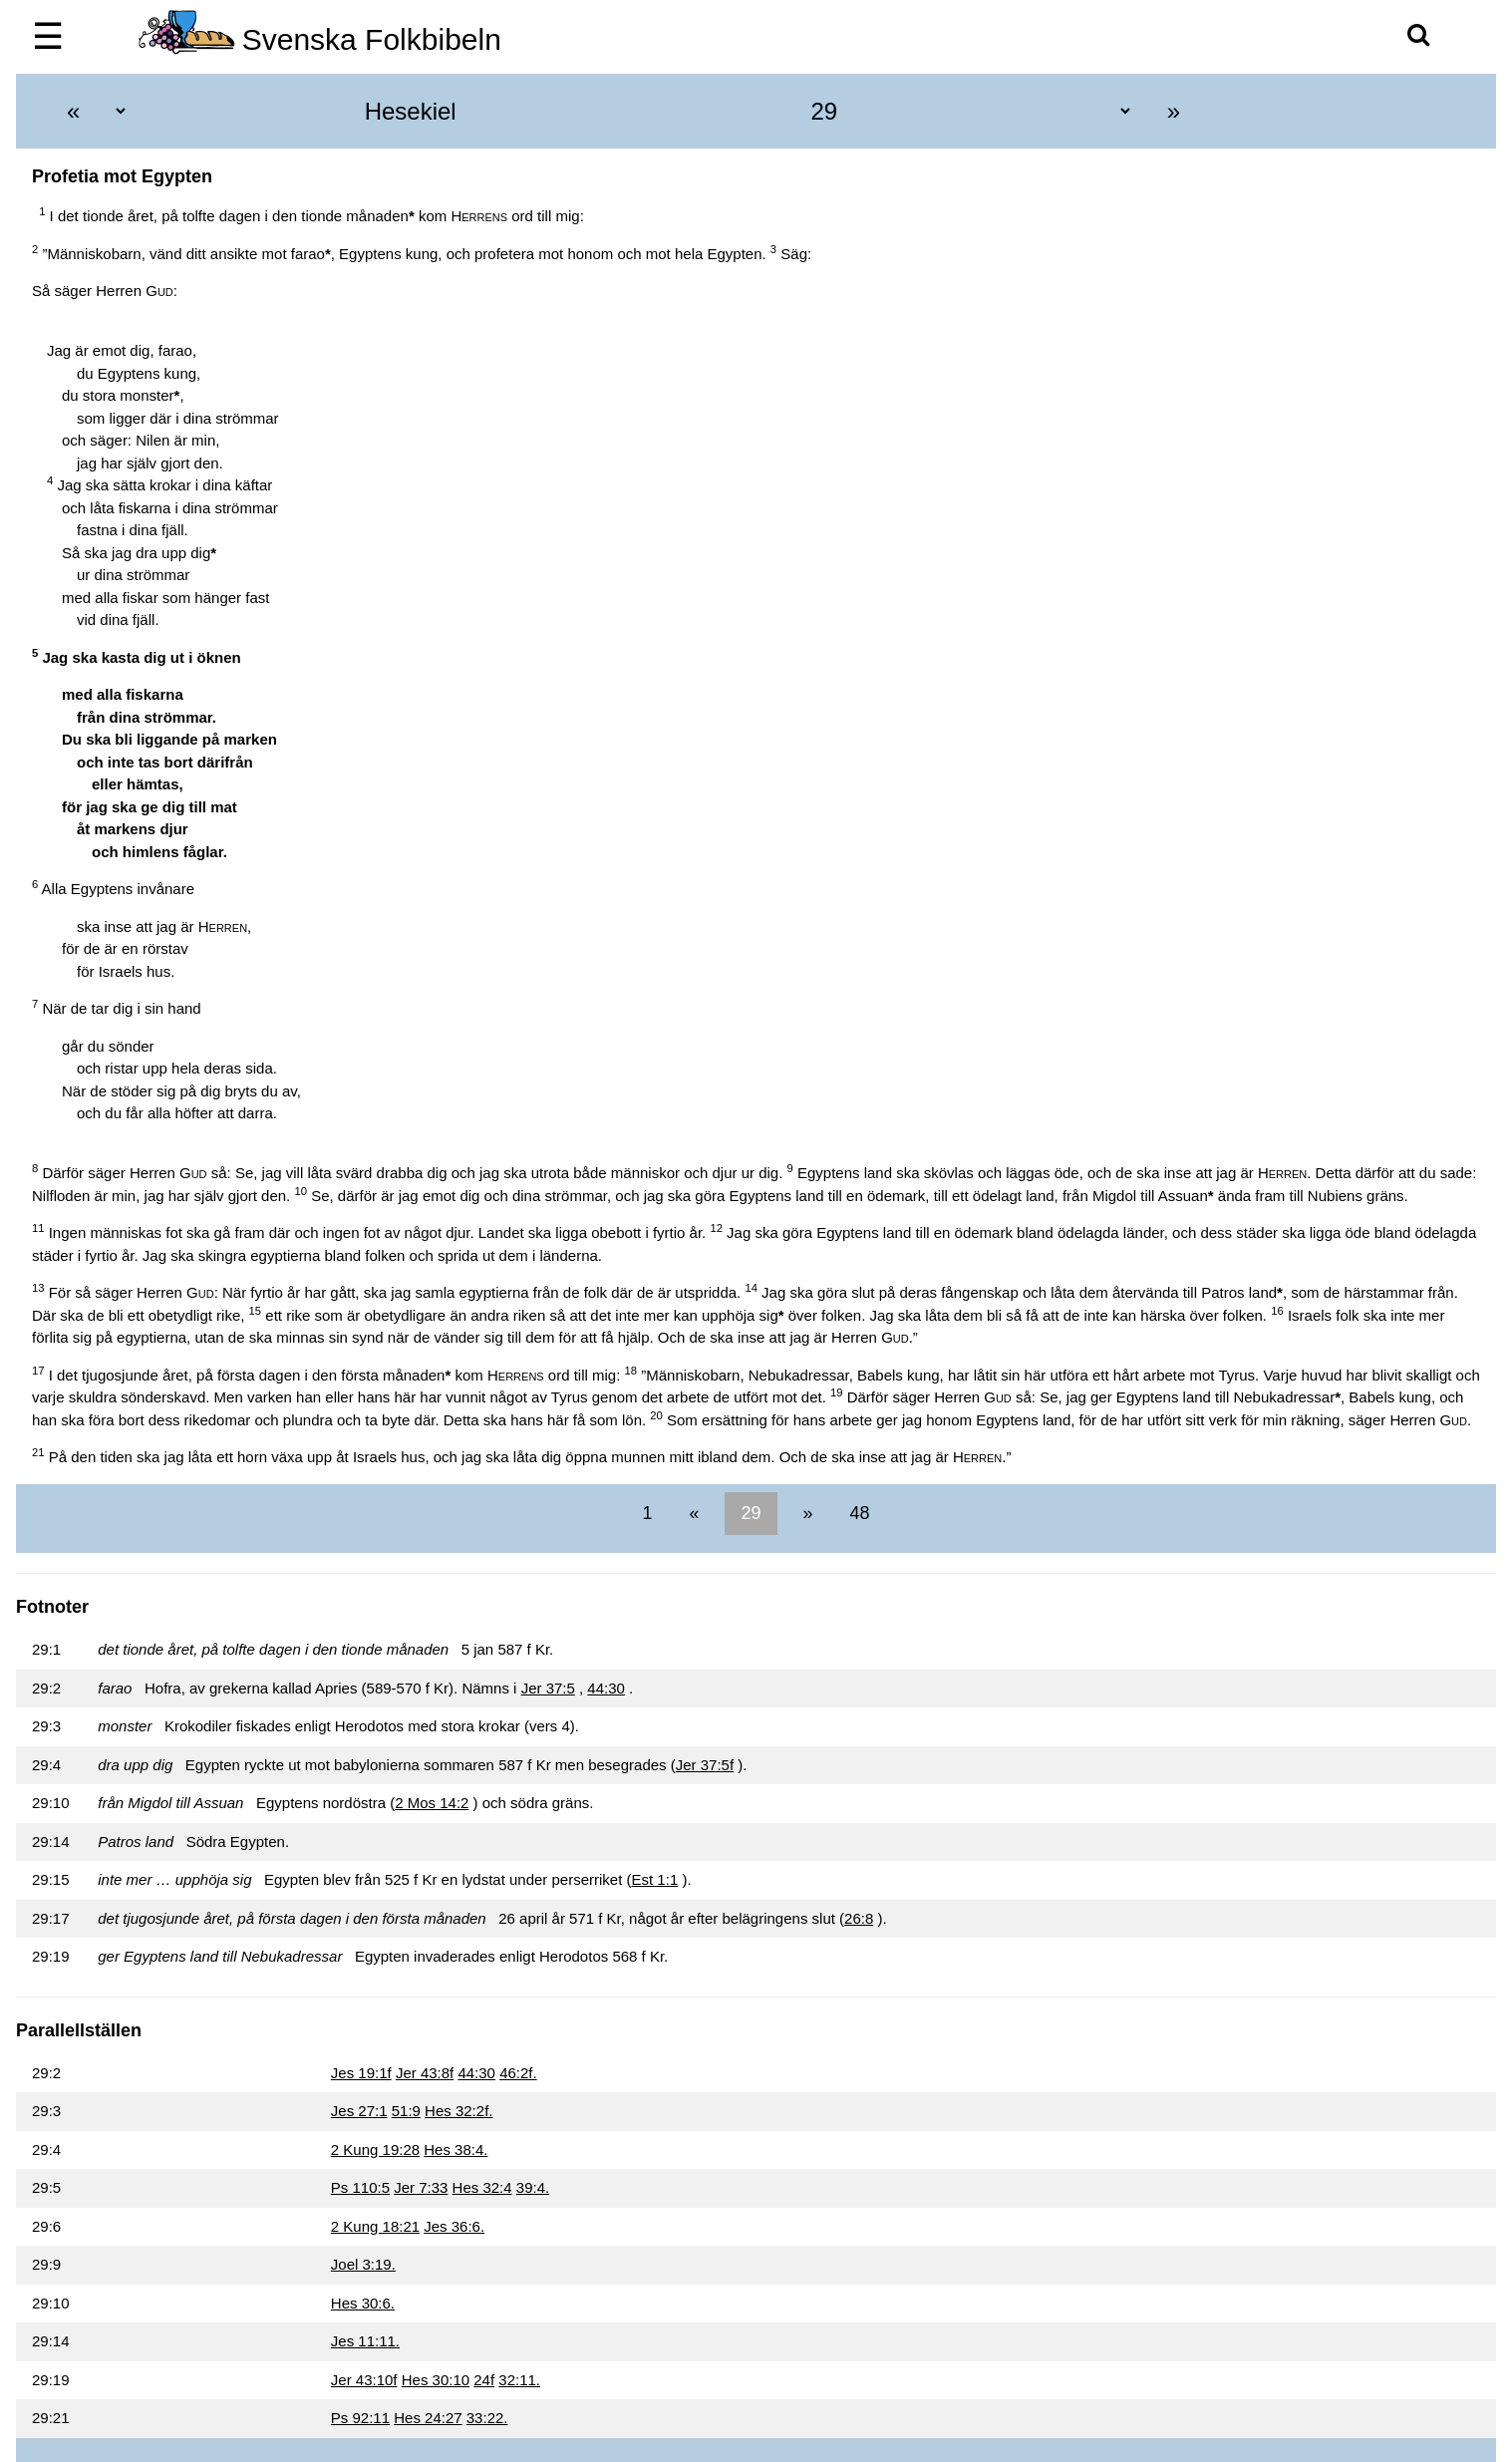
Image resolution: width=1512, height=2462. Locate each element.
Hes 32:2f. (458, 2110)
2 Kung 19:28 (375, 2149)
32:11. (519, 2379)
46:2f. (518, 2072)
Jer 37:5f (705, 1764)
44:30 (606, 1688)
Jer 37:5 (548, 1688)
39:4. (532, 2187)
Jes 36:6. (454, 2226)
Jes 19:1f (361, 2072)
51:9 (406, 2110)
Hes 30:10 (435, 2379)
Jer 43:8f (425, 2072)
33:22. (487, 2417)
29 (750, 1513)
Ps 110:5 (360, 2187)
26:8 (858, 1918)
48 (857, 1513)
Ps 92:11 (360, 2417)
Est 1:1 (655, 1879)
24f (483, 2379)
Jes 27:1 (359, 2110)
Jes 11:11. (365, 2340)
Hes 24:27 (427, 2417)
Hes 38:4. (455, 2149)
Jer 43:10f (364, 2379)
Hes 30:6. (363, 2303)
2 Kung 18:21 (375, 2226)
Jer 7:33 (421, 2187)
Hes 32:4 (482, 2187)
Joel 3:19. (363, 2264)
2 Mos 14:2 (431, 1802)
